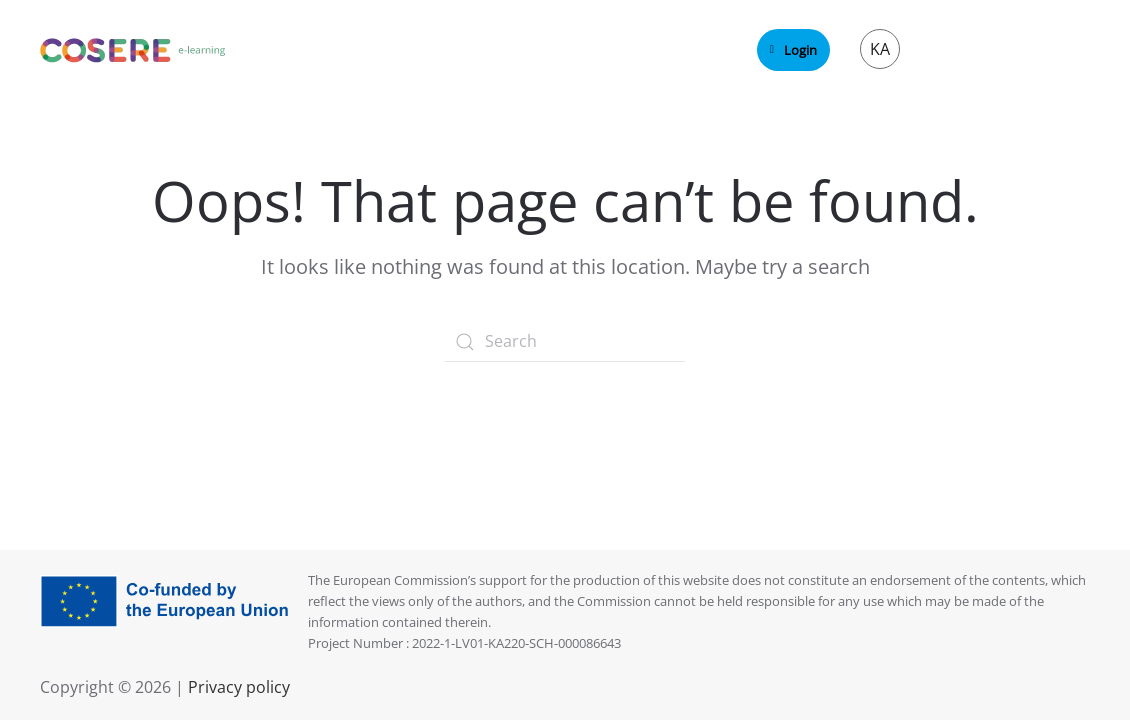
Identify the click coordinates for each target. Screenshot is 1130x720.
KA (880, 49)
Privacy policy (237, 687)
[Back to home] (133, 50)
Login (793, 50)
